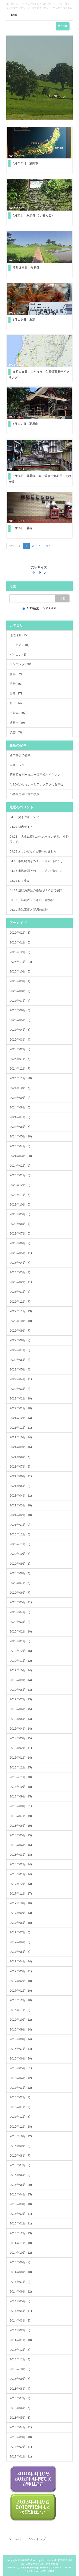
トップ (41, 2539)
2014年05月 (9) (20, 2301)
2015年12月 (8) (20, 2116)
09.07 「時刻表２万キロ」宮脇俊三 (33, 900)
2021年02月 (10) (21, 1515)
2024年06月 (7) (20, 1126)
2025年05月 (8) (20, 1020)
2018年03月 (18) (21, 1854)
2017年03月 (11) (21, 1971)
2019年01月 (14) (21, 1757)
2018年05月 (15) (21, 1835)
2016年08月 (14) (21, 2039)
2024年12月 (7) (20, 1068)
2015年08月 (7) (20, 2155)
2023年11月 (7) (20, 1194)
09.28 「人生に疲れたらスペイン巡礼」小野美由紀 (39, 839)
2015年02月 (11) (21, 2213)
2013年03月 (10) (21, 2437)
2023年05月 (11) (21, 1253)
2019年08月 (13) (21, 1689)
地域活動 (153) (19, 635)
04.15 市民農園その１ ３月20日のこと (36, 861)
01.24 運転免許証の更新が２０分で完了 (36, 890)
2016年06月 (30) (21, 2058)
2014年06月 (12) (21, 2291)
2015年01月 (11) (21, 2223)
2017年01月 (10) (21, 1990)
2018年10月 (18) (21, 1786)
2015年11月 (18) (21, 2126)
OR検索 (49, 608)
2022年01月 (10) (21, 1408)
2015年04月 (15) (21, 2194)
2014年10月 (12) (21, 2252)
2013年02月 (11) (21, 2446)
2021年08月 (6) (20, 1457)
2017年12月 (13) (21, 1884)
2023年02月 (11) (21, 1282)
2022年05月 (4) (20, 1369)
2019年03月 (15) (21, 1738)
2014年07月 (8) (20, 2281)
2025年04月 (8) (20, 1029)
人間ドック (17, 765)
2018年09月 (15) (21, 1796)
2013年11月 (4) (20, 2359)
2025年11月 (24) (21, 961)
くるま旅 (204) (19, 645)
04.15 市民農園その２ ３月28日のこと (36, 870)
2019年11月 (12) (21, 1660)
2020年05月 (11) (21, 1602)
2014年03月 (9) (20, 2320)
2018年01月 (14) (21, 1874)
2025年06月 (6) (20, 1010)
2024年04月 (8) (20, 1146)
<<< (11, 545)
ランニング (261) (21, 664)
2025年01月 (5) (20, 1059)
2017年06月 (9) (20, 1942)
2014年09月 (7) (20, 2262)
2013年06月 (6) (20, 2408)
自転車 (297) (18, 712)
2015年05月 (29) (21, 2184)
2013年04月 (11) (21, 2427)
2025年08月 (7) (20, 991)
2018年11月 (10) (21, 1777)
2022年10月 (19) (21, 1321)
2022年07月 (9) (20, 1350)
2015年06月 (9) (20, 2175)
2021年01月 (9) (20, 1524)
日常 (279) (17, 693)
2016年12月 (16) (21, 2000)
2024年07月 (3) (20, 1117)
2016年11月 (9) (20, 2010)
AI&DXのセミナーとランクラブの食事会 (36, 784)
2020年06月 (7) (20, 1592)
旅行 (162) (17, 683)
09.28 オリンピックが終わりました (33, 851)
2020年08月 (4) (20, 1573)
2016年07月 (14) (21, 2048)
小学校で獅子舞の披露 (24, 794)
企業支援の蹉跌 (20, 755)
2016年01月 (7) (20, 2107)
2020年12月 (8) (20, 1534)
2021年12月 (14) (21, 1418)
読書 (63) (16, 732)
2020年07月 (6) (20, 1583)
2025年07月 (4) (20, 1000)
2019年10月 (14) (21, 1670)
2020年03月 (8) (20, 1621)
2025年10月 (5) (20, 971)
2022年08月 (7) (20, 1340)
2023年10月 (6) (20, 1204)
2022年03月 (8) (20, 1388)
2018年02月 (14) (21, 1864)
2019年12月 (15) (21, 1650)
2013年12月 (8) (20, 2349)
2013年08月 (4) (20, 2388)
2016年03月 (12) (21, 2087)
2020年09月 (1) (20, 1563)
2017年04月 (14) (21, 1961)
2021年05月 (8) (20, 1486)
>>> (48, 545)
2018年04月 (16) (21, 1845)
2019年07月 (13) (21, 1699)
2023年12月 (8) (20, 1185)
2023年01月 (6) (20, 1291)
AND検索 (31, 608)
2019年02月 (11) (21, 1748)
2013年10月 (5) (20, 2369)
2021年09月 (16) (21, 1447)
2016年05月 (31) (21, 2068)
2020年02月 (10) (21, 1631)
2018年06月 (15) (21, 1825)
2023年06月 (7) (20, 1243)
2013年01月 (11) (21, 2456)
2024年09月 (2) (20, 1097)
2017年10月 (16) (21, 1903)
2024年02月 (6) (20, 1165)
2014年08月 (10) (21, 2272)
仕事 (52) (16, 674)
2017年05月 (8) (20, 1951)
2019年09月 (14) (21, 1680)
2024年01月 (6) (20, 1175)
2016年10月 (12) (21, 2019)
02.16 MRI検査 (19, 880)
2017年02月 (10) (21, 1981)
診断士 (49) (17, 722)
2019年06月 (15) (21, 1709)
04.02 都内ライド (21, 826)
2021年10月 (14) (21, 1437)
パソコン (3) (18, 654)
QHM (51, 2571)
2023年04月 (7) (20, 1262)
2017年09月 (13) (21, 1913)
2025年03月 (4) (20, 1039)
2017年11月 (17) (21, 1893)
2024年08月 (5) (20, 1107)
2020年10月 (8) (20, 1553)
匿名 (29, 2560)
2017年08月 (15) (21, 1922)
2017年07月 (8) (20, 1932)
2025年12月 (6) (20, 952)
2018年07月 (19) (21, 1816)
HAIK (13, 15)
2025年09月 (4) (20, 981)
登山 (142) (17, 703)
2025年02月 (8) (20, 1049)
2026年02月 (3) (20, 932)
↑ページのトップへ (19, 2539)
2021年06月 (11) (21, 1476)
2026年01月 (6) (20, 942)
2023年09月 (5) (20, 1214)
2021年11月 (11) (21, 1427)
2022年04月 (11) (21, 1379)
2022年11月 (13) (21, 1311)
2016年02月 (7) (20, 2097)
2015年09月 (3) (20, 2146)
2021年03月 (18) (21, 1505)
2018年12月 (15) (21, 1767)
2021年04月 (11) (21, 1495)
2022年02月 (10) (21, 1398)
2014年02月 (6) (20, 2330)
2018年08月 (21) (21, 1806)
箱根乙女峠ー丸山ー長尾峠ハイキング (35, 774)
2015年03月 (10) (21, 2204)
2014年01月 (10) (21, 2340)
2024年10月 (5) (20, 1088)
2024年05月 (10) (21, 1136)
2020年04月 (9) (20, 1612)
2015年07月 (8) (20, 2165)
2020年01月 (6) (20, 1641)
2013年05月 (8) (20, 2417)
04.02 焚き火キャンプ (24, 817)
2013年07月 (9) (20, 2398)
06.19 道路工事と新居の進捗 (29, 909)
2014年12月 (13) (21, 2233)
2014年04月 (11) (21, 2310)
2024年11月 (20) (21, 1078)
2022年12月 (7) (20, 1301)
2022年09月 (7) (20, 1330)
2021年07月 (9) (20, 1466)
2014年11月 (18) (21, 2243)
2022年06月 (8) (20, 1359)
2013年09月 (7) (20, 2378)
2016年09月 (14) (21, 2029)
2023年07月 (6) (20, 1233)
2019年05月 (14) (21, 1719)
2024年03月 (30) (21, 1156)
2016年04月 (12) (21, 2078)
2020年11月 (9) (20, 1544)
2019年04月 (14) (21, 1728)
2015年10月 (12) (21, 2136)
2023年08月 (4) (20, 1223)
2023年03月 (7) (20, 1272)
